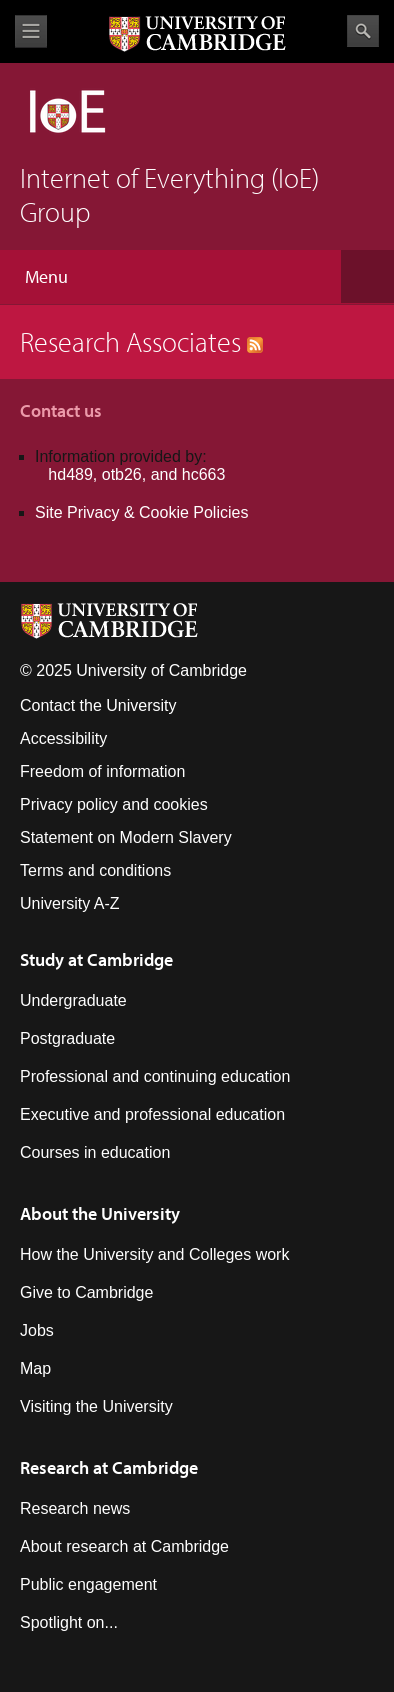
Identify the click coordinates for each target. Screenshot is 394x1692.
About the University (100, 1213)
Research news (75, 1508)
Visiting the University (96, 1406)
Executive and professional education (152, 1114)
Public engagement (88, 1584)
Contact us (61, 410)
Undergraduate (73, 1000)
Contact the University (98, 705)
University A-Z (70, 903)
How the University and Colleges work (154, 1254)
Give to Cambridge (86, 1292)
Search (363, 31)
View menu (31, 31)
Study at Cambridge (96, 959)
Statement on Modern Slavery (126, 837)
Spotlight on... (69, 1622)
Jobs (37, 1330)
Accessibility (63, 738)
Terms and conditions (95, 870)
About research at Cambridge (124, 1546)
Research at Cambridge (109, 1467)
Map (35, 1368)
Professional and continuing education (155, 1076)
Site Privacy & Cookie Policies (141, 512)
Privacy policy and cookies (114, 804)
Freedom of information (102, 771)
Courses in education (95, 1152)
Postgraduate (67, 1038)
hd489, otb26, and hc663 (136, 474)
